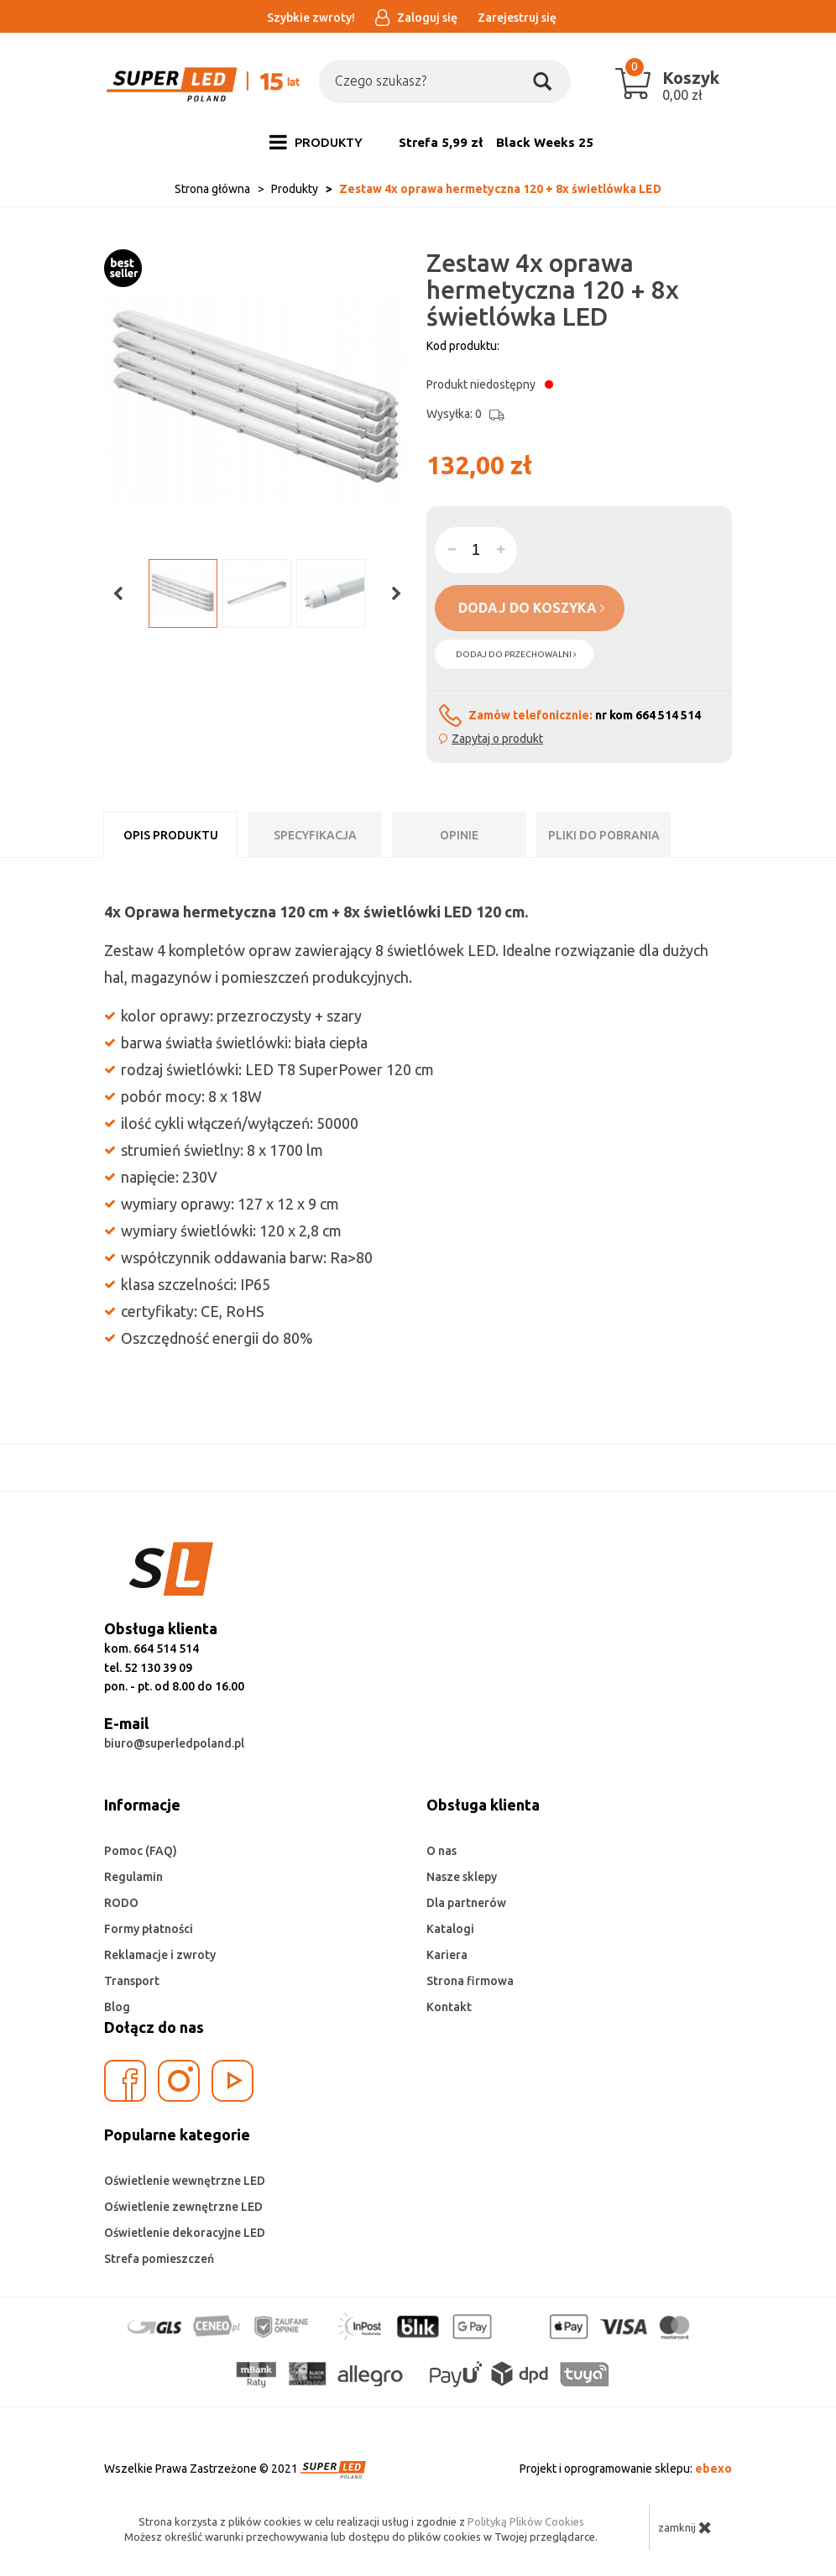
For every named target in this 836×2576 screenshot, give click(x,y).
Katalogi (450, 1929)
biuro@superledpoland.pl (174, 1743)
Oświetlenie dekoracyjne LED (184, 2232)
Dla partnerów (466, 1903)
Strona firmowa (470, 1981)
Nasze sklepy (461, 1877)
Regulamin (133, 1877)
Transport (131, 1981)
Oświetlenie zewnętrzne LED (183, 2206)
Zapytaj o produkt (497, 738)
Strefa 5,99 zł (441, 142)
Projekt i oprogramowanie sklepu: (626, 2468)
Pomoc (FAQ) (140, 1851)
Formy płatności (148, 1929)
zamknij (685, 2527)
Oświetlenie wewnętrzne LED (184, 2180)
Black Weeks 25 (544, 142)
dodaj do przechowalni (516, 654)
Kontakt (449, 2007)
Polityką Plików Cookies (526, 2521)
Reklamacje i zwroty (160, 1955)
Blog (117, 2007)
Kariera (447, 1955)
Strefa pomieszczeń (159, 2258)
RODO (121, 1903)
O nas (441, 1851)
